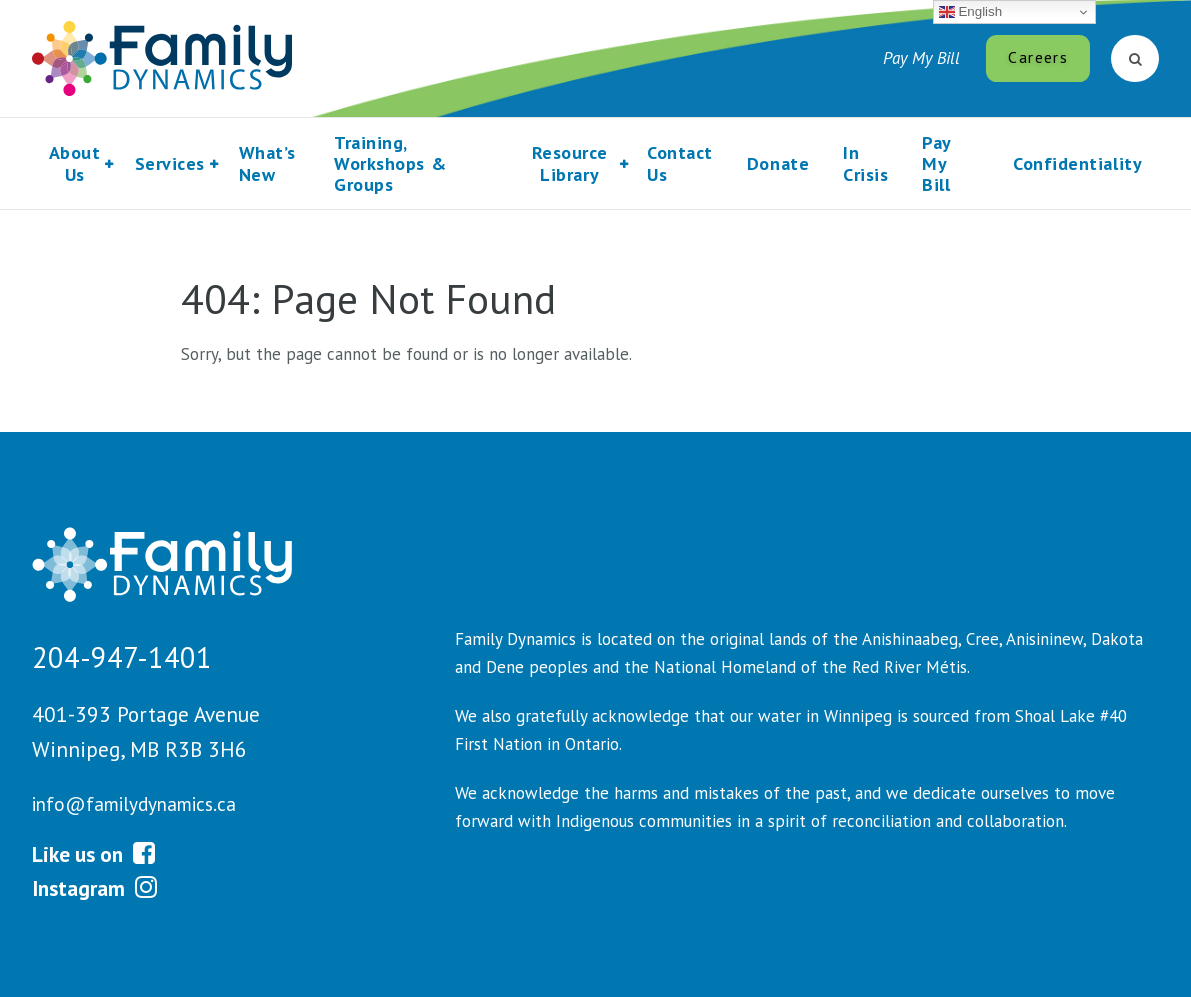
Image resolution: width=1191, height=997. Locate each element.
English (970, 12)
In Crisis (865, 163)
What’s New (267, 163)
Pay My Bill (921, 58)
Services (170, 163)
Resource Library (570, 163)
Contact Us (680, 163)
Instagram (94, 888)
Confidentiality (1077, 163)
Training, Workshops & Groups (390, 164)
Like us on (93, 854)
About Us (75, 163)
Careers (1037, 57)
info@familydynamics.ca (134, 804)
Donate (778, 163)
